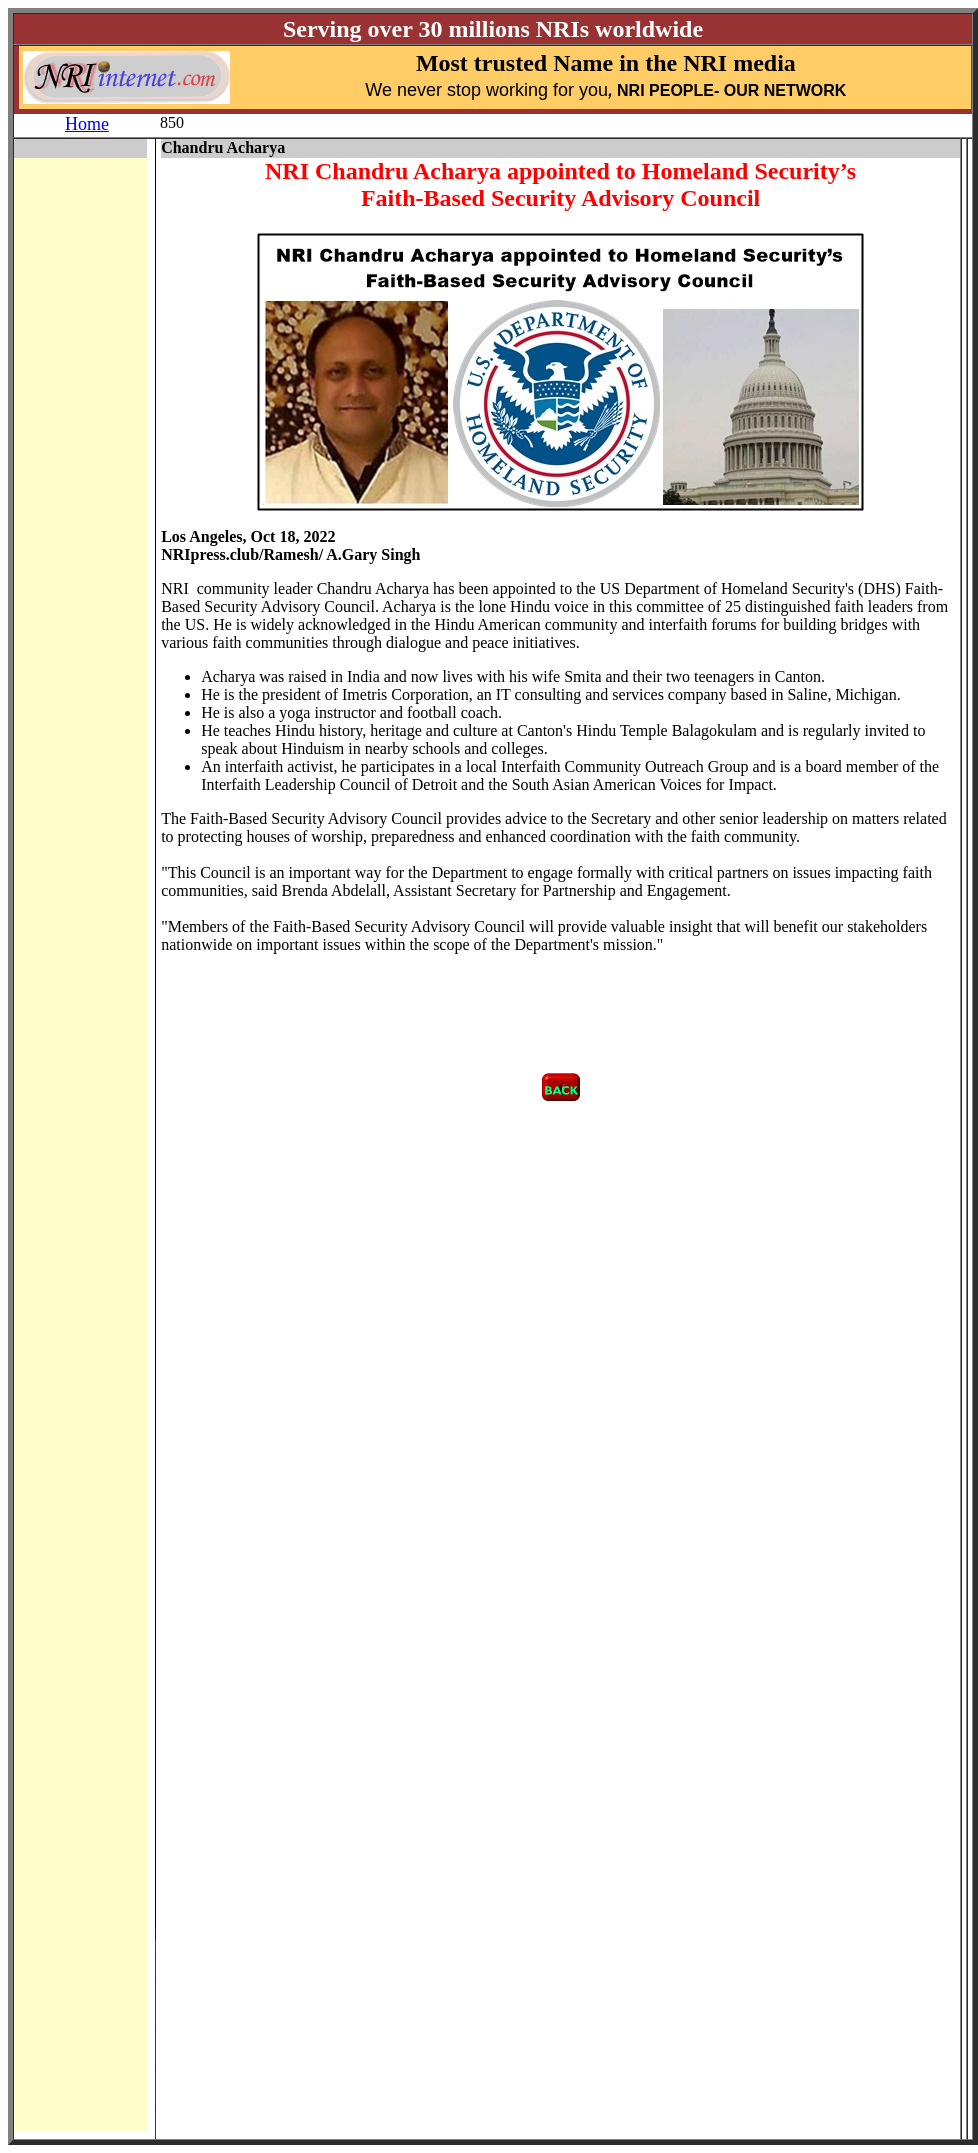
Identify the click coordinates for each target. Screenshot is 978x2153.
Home (87, 124)
